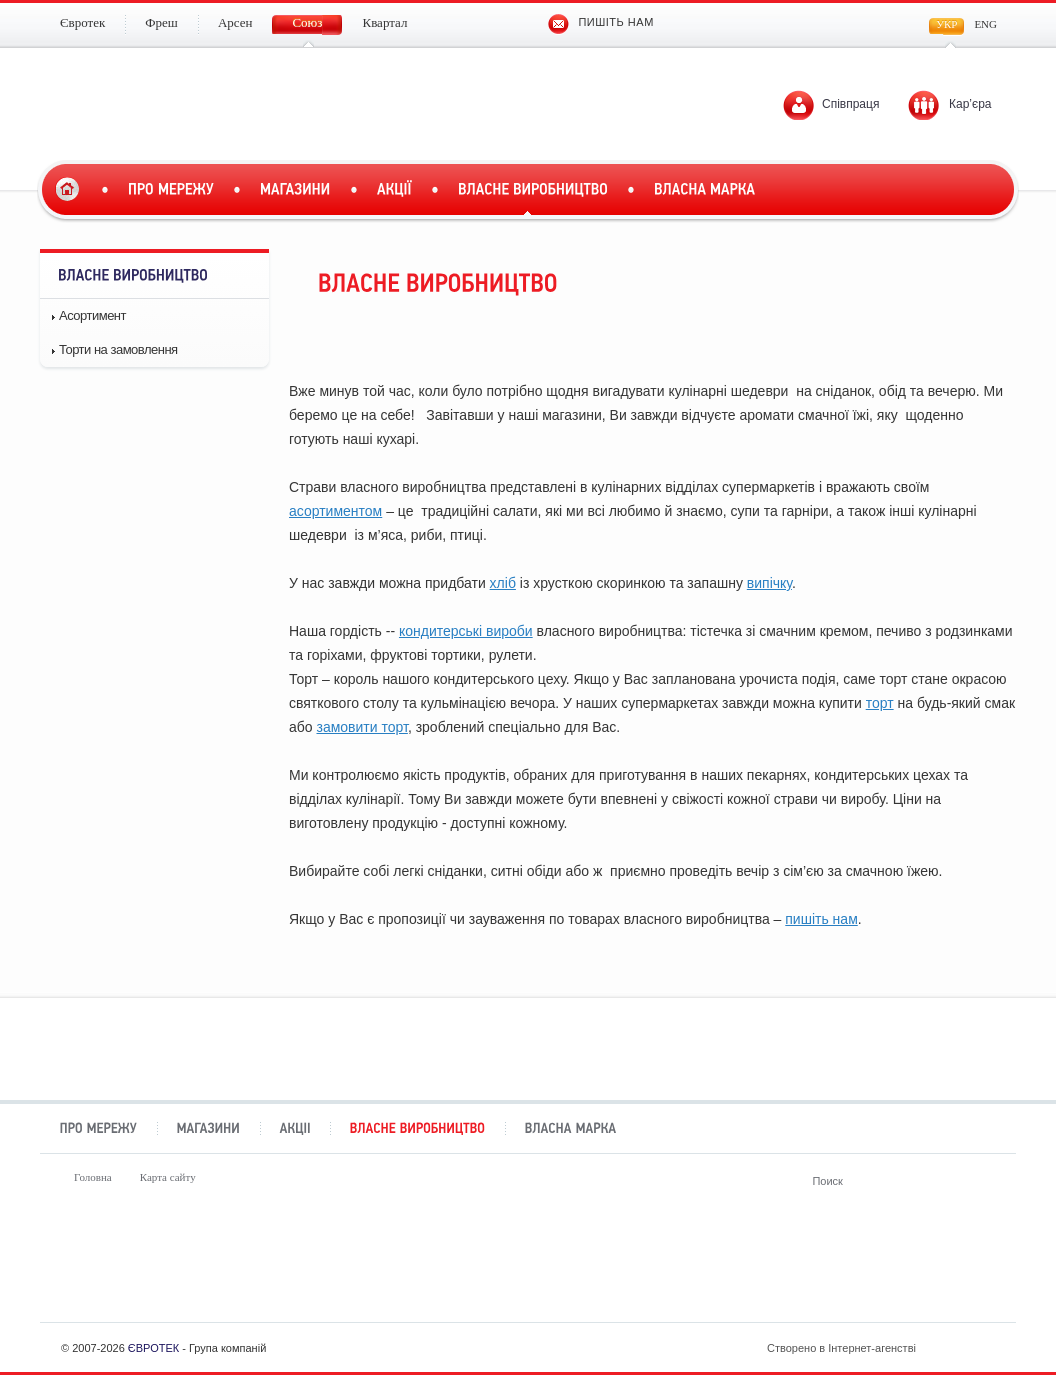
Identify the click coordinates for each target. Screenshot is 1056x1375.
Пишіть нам (600, 22)
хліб (503, 583)
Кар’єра (970, 104)
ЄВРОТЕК (153, 1348)
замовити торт (361, 727)
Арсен (442, 1267)
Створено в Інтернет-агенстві (883, 1348)
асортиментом (335, 511)
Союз (613, 1267)
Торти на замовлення (118, 349)
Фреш (271, 1267)
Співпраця (850, 104)
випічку (769, 583)
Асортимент (92, 315)
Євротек (100, 1267)
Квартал (784, 1267)
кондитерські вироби (466, 631)
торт (880, 703)
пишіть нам (821, 919)
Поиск (982, 1180)
